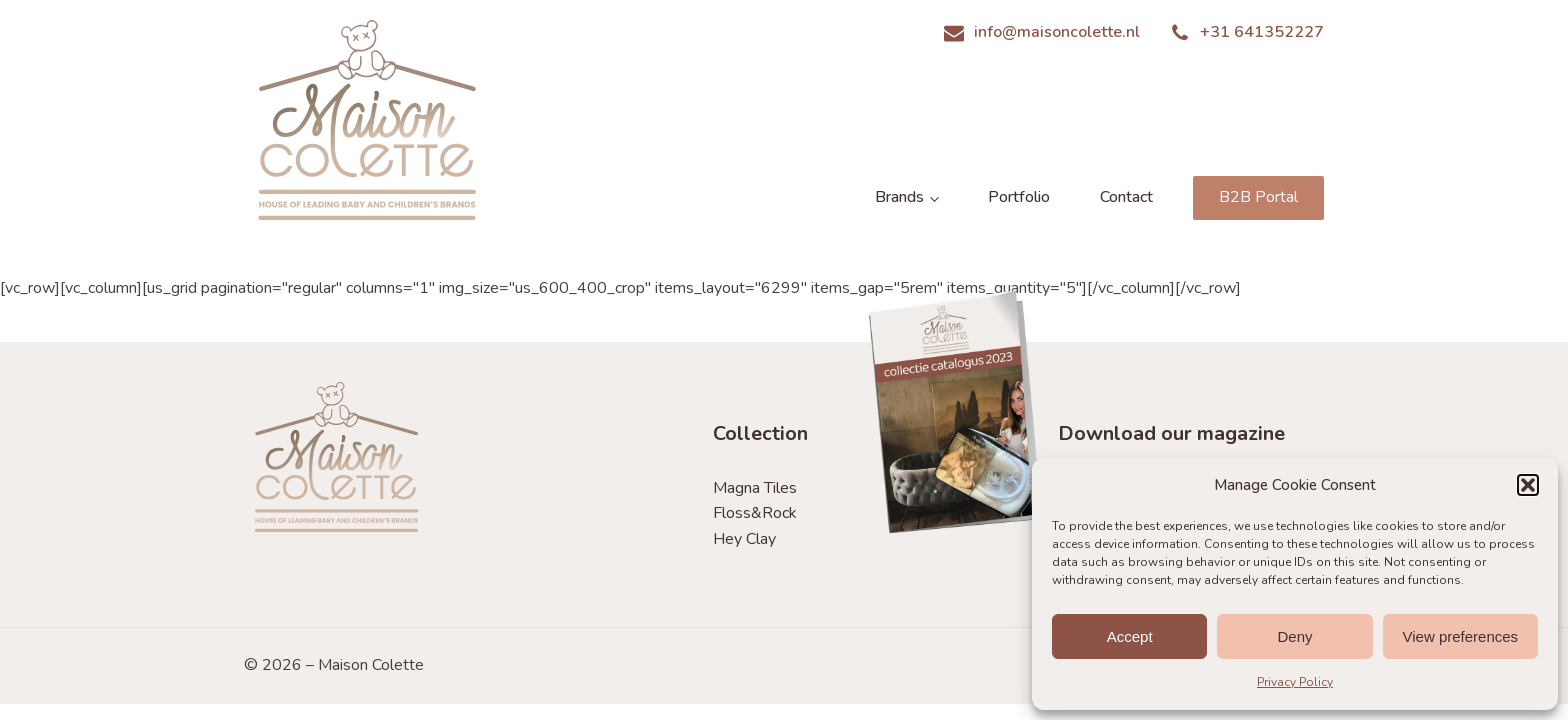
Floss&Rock (755, 513)
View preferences (1461, 636)
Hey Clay (744, 539)
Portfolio (1019, 197)
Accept (1130, 636)
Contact (1126, 197)
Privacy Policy (1295, 682)
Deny (1294, 636)
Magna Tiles (755, 488)
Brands (899, 197)
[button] (1528, 485)
